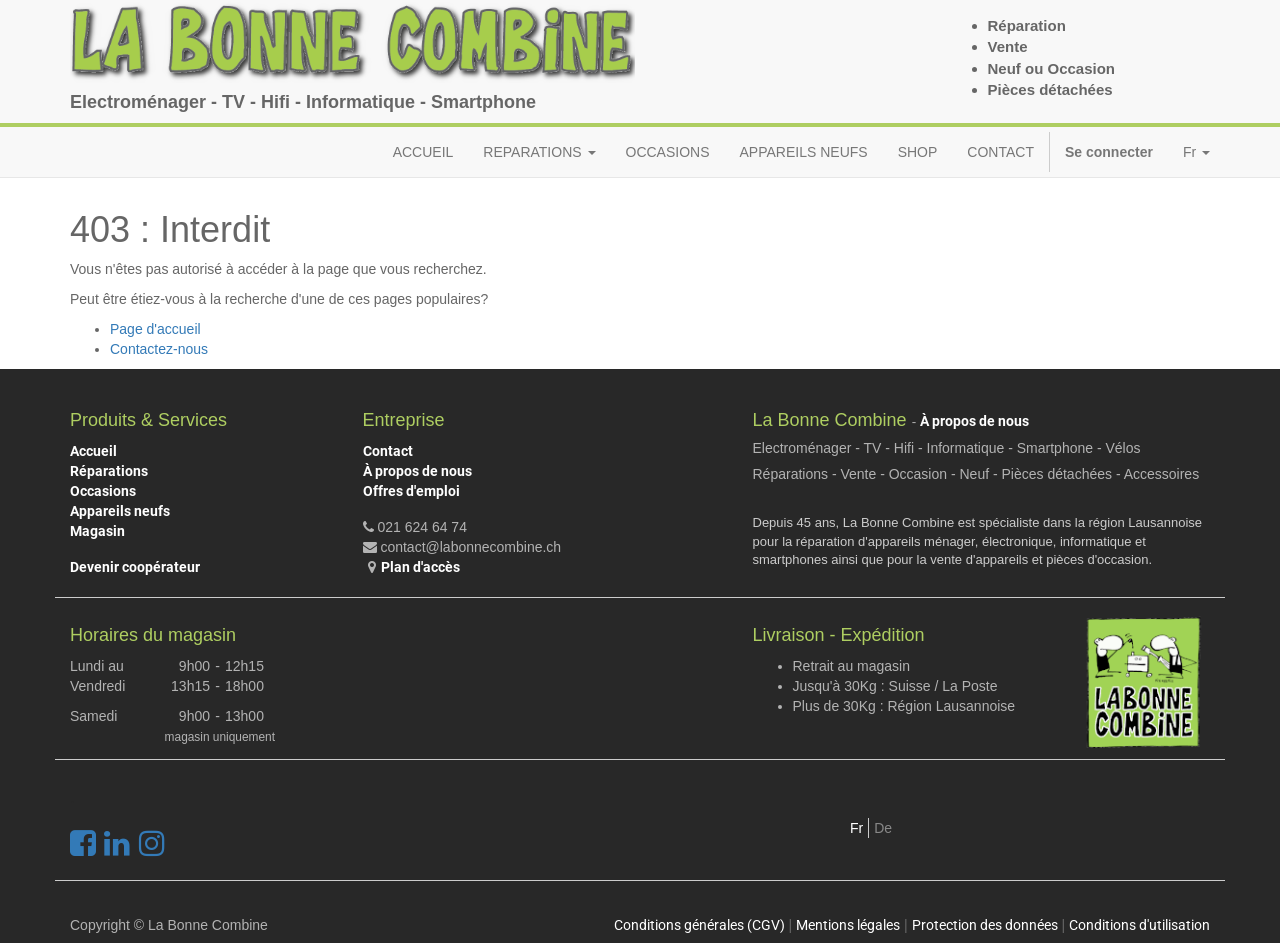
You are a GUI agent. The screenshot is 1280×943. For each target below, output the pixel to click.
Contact (388, 451)
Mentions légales (848, 925)
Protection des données (985, 925)
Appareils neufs (120, 511)
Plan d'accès (420, 567)
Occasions (103, 491)
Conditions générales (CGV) (699, 925)
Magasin (97, 531)
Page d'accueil (155, 329)
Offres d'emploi (411, 491)
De (883, 828)
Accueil (93, 451)
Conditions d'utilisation (1139, 925)
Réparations (109, 471)
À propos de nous (417, 471)
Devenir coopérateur (135, 567)
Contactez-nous (159, 349)
